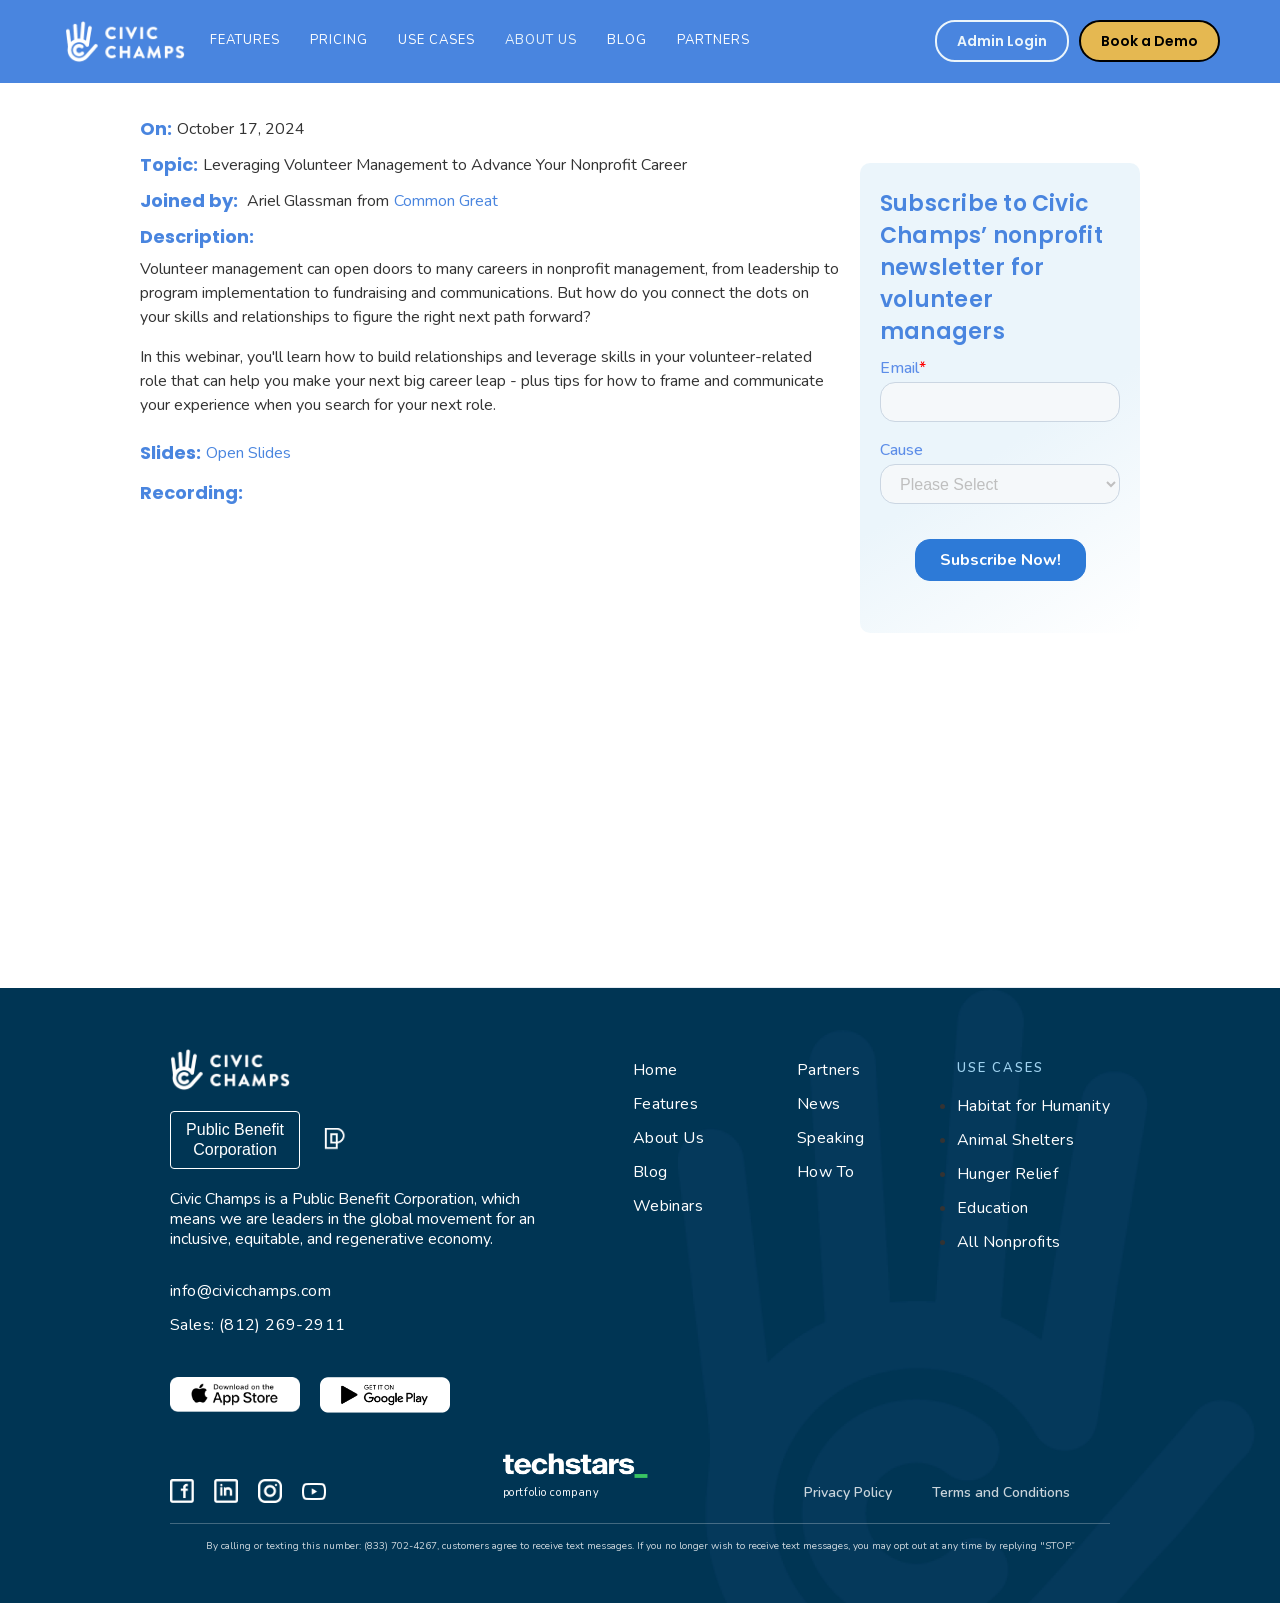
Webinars (668, 1206)
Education (993, 1208)
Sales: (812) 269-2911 (257, 1325)
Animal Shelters (1015, 1140)
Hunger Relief (1007, 1174)
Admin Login (1002, 41)
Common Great (446, 201)
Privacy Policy (848, 1492)
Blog (627, 40)
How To (825, 1172)
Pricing (339, 40)
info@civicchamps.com (250, 1291)
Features (665, 1104)
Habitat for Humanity (1033, 1106)
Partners (828, 1070)
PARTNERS (713, 40)
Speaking (830, 1138)
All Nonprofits (1009, 1242)
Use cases (436, 40)
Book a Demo (1149, 41)
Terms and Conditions (1001, 1492)
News (819, 1104)
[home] (120, 41)
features (245, 40)
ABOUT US (541, 40)
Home (655, 1070)
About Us (668, 1138)
